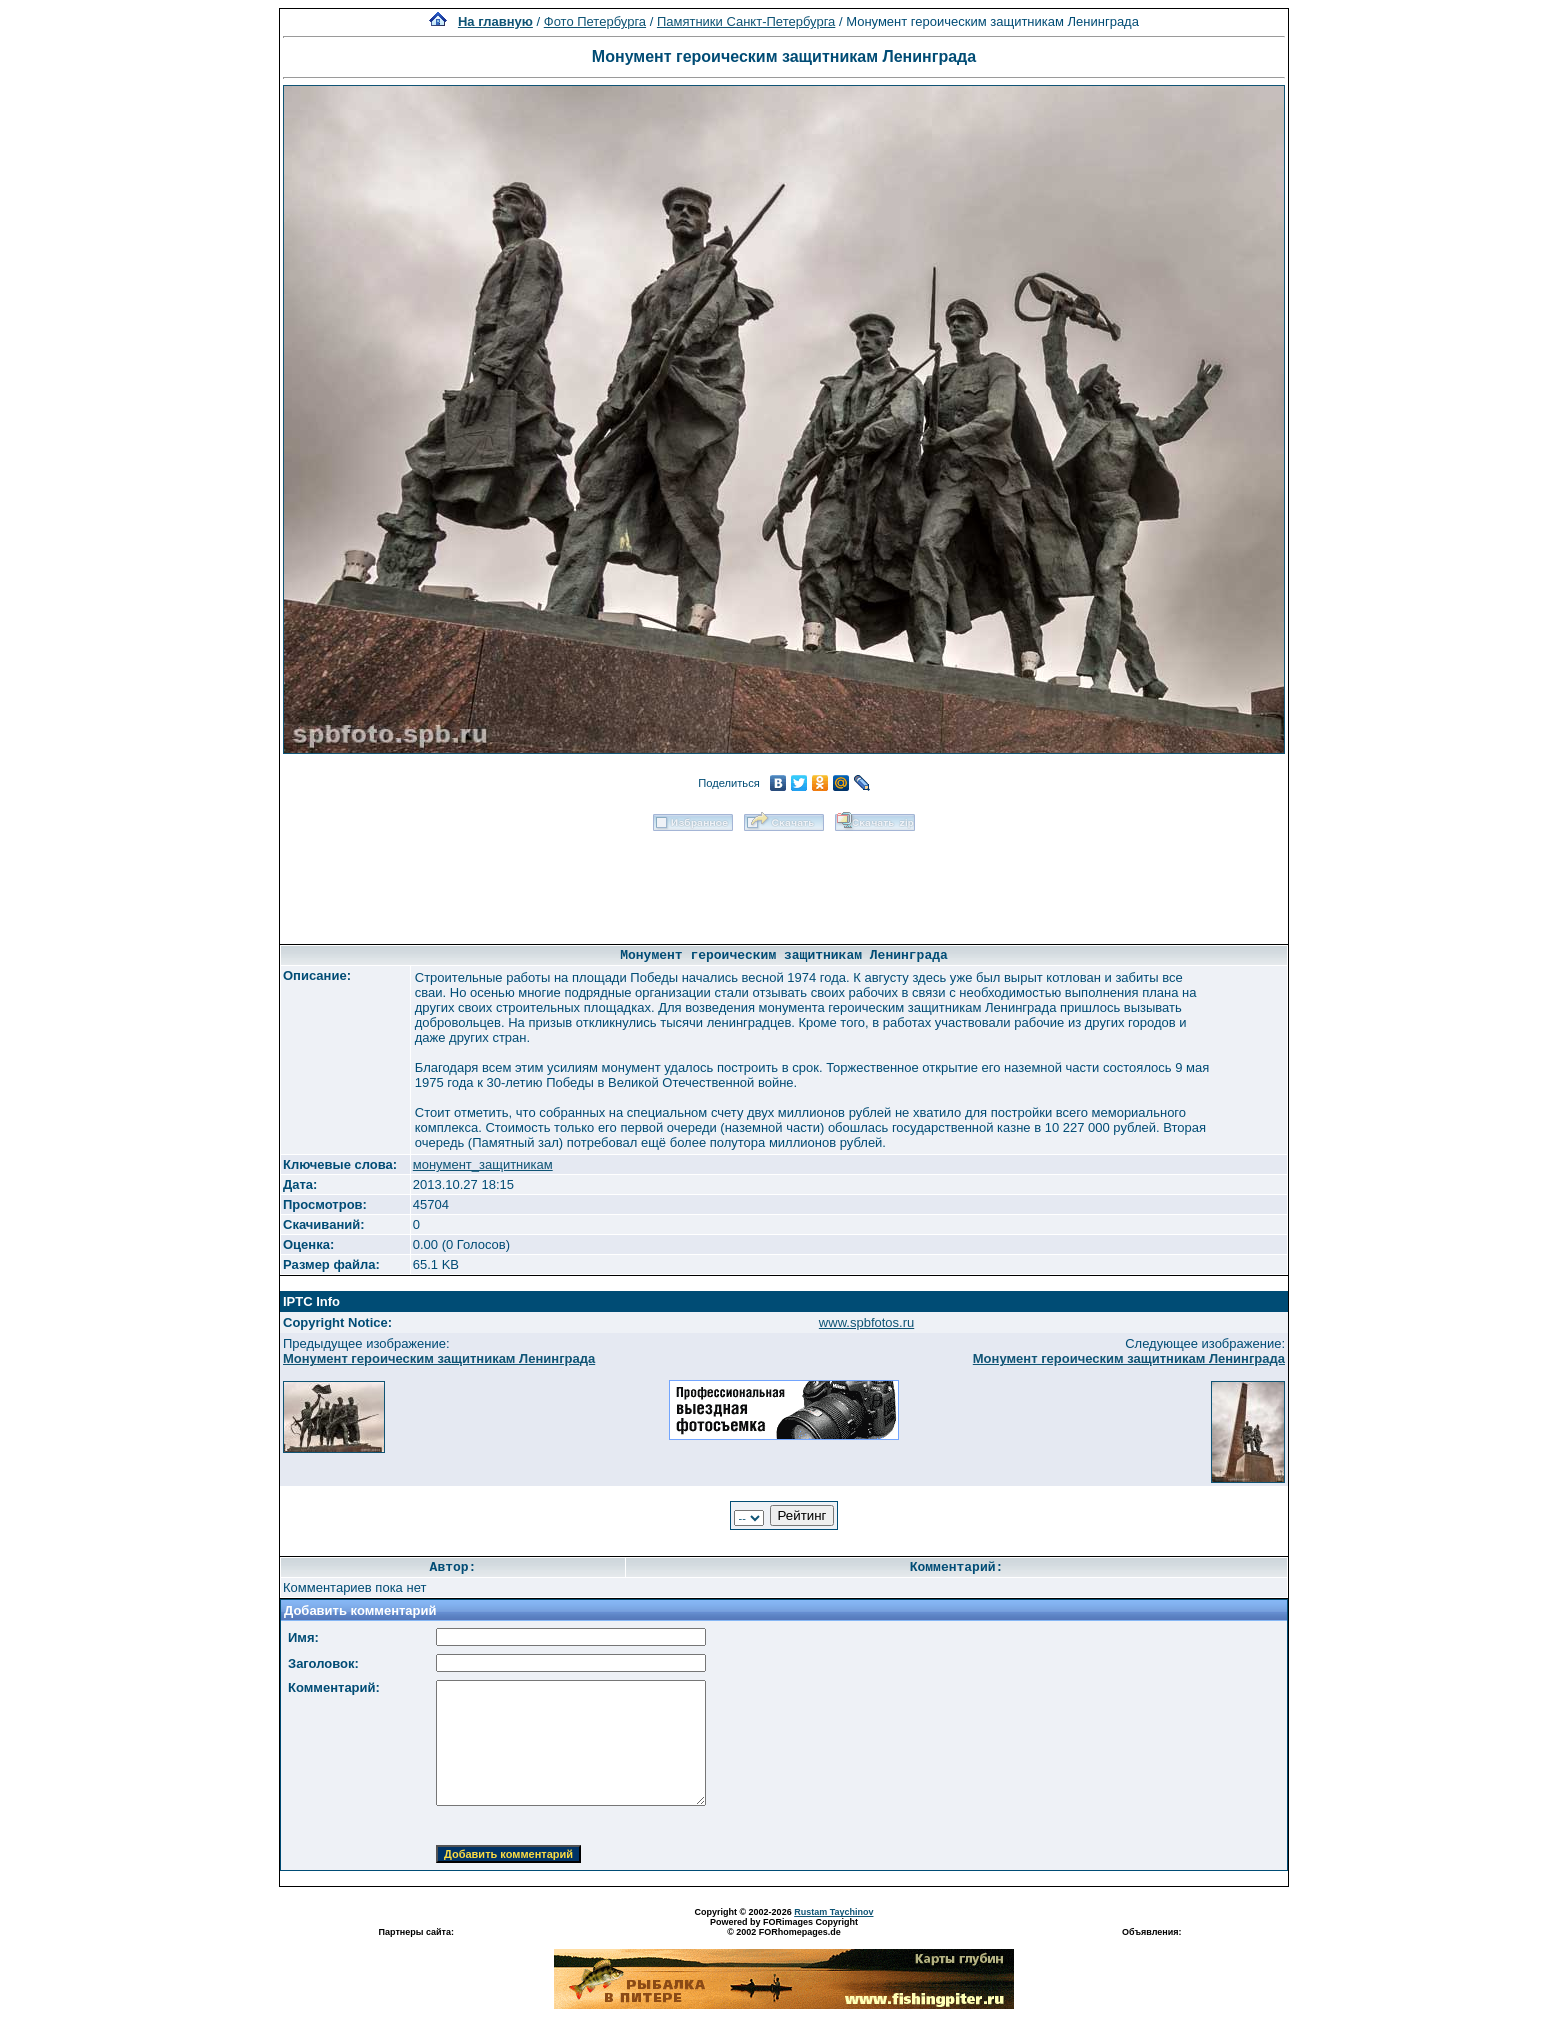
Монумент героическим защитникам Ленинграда (439, 1358)
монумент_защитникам (483, 1164)
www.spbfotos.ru (866, 1322)
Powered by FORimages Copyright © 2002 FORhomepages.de (784, 1927)
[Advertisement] (784, 881)
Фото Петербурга (595, 21)
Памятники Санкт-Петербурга (746, 21)
